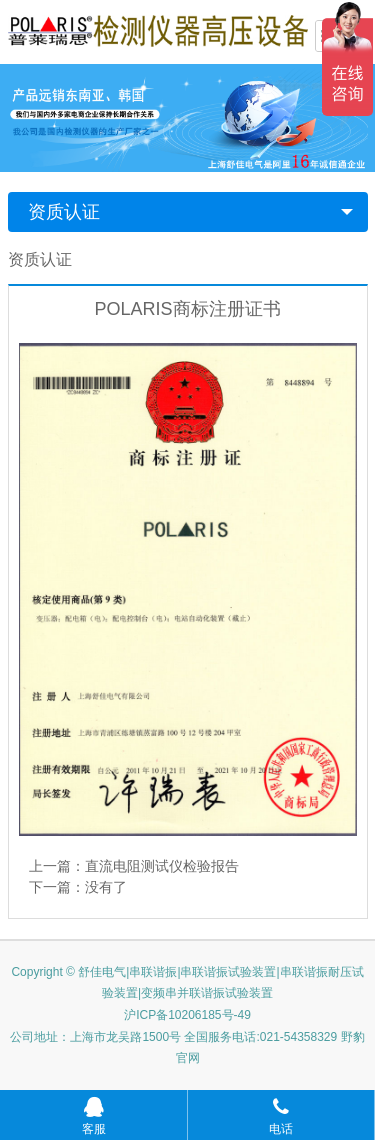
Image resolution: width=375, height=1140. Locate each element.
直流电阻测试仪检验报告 (162, 866)
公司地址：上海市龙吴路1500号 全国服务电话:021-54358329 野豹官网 (187, 1048)
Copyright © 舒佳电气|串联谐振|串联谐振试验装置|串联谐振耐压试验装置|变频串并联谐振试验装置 (187, 983)
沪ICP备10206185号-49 (187, 1015)
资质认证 (64, 212)
